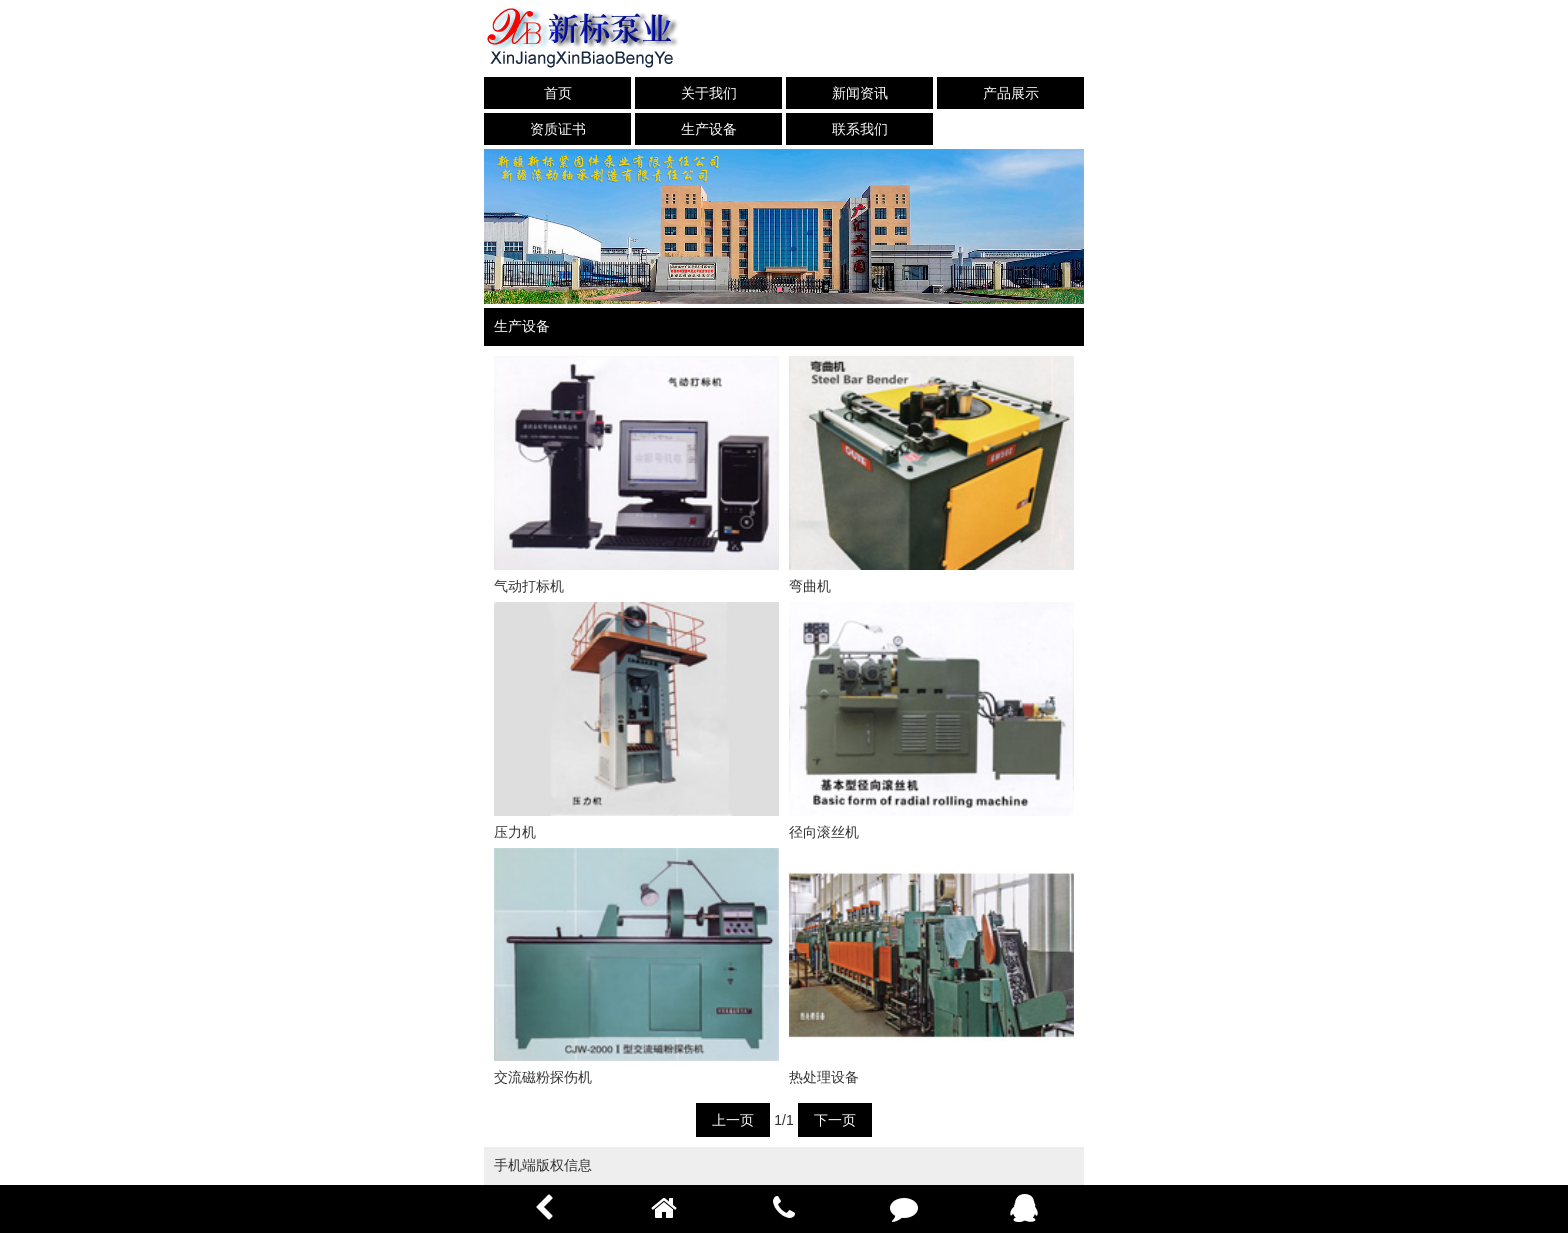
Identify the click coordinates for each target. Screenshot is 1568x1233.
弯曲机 (810, 586)
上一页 (733, 1120)
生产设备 (709, 129)
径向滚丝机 (824, 832)
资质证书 (558, 129)
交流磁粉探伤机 (543, 1077)
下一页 (835, 1120)
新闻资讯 (860, 93)
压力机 (515, 832)
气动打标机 (529, 586)
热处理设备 (824, 1077)
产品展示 (1011, 93)
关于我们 (709, 93)
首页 (558, 93)
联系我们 (860, 129)
